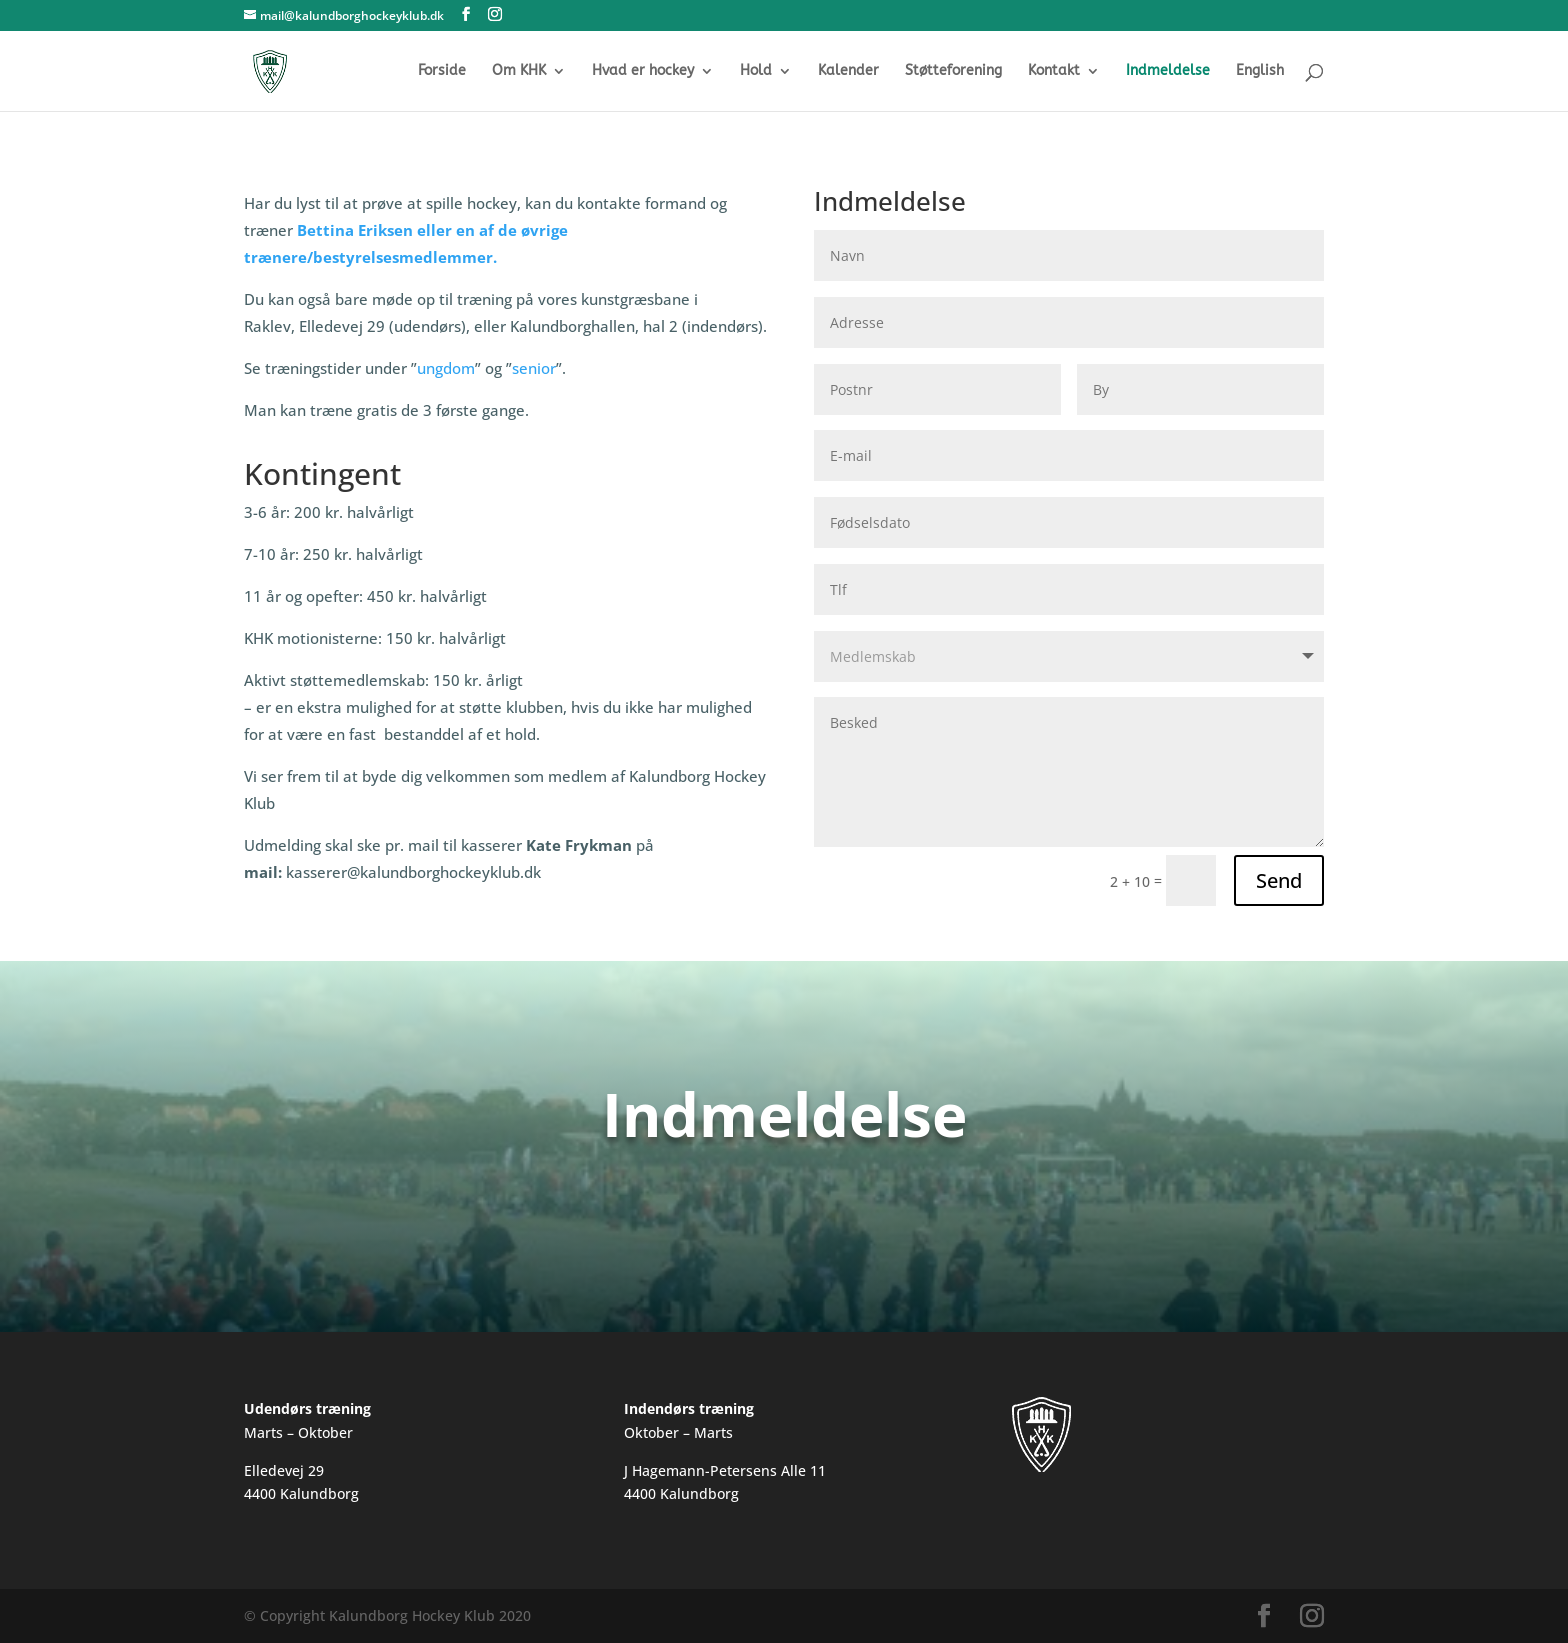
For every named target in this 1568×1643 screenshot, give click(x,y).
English (1260, 71)
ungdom (446, 368)
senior (534, 368)
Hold (756, 71)
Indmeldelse (1168, 71)
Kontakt (1054, 71)
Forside (442, 71)
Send (1279, 880)
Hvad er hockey (643, 71)
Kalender (848, 71)
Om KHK (519, 71)
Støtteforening (953, 71)
